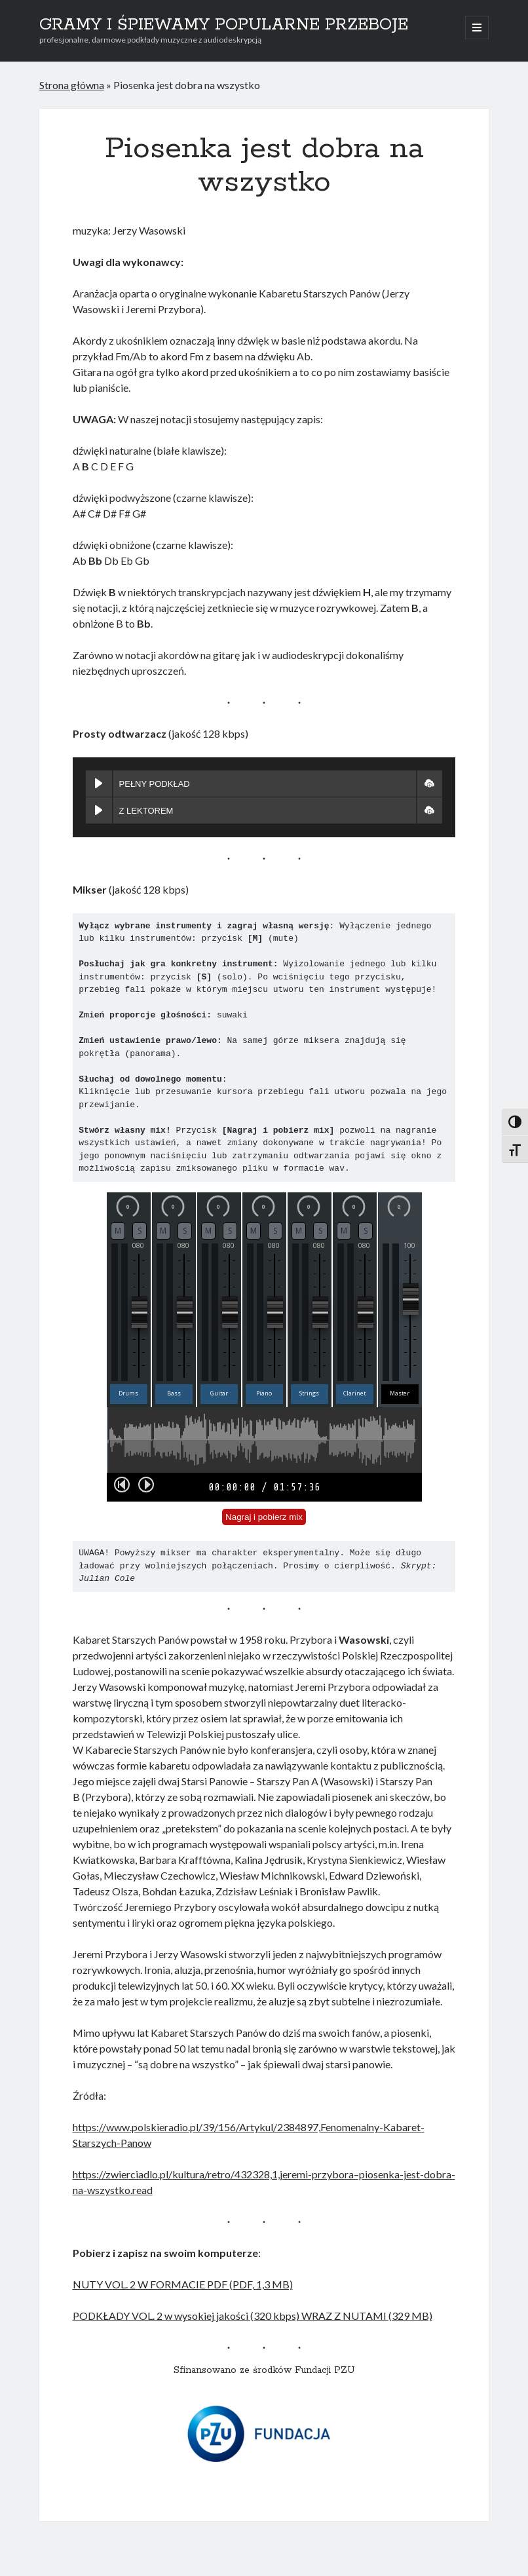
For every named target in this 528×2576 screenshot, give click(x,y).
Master (399, 1393)
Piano (264, 1393)
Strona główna (71, 85)
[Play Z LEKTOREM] (99, 810)
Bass (174, 1393)
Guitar (219, 1393)
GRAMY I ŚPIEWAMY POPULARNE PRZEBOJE (223, 24)
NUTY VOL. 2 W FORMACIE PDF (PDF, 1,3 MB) (183, 2284)
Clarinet (354, 1393)
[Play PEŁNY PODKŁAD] (99, 783)
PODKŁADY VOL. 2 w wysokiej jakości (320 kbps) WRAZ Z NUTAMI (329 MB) (252, 2315)
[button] (429, 783)
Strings (309, 1393)
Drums (128, 1393)
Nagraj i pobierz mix (264, 1517)
